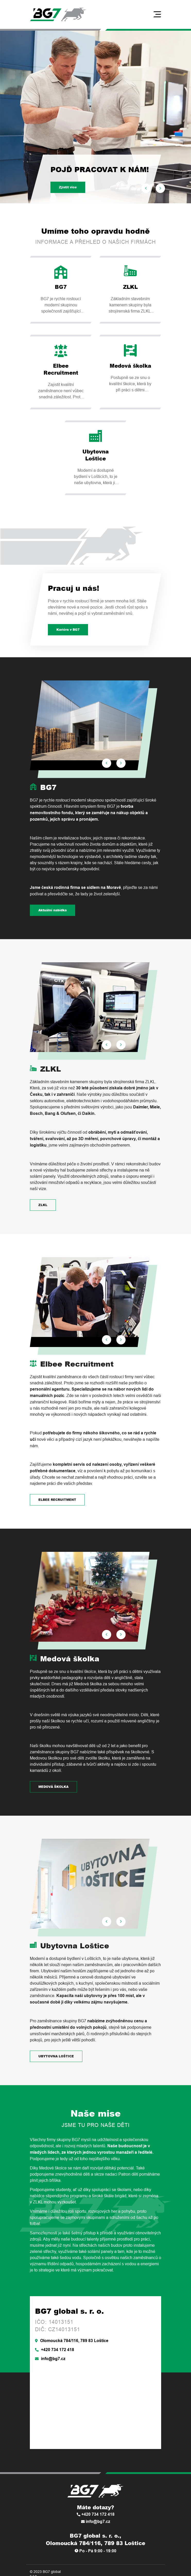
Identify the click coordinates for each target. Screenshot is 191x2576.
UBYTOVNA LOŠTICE (56, 2056)
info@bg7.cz (50, 2358)
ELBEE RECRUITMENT (57, 1499)
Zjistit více (68, 187)
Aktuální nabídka (52, 910)
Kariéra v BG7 (68, 629)
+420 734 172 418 (54, 2349)
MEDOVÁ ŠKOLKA (53, 1786)
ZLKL (42, 1205)
